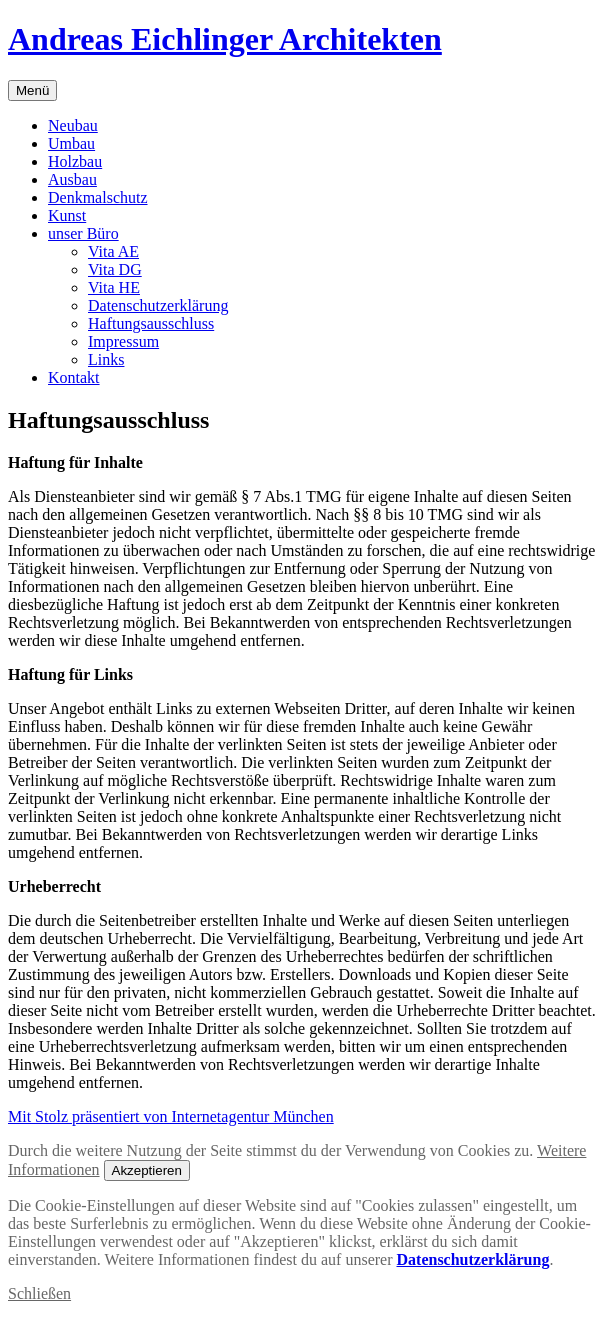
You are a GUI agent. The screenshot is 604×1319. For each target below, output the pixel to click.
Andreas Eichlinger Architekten (225, 39)
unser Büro (83, 233)
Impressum (123, 341)
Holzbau (75, 161)
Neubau (73, 125)
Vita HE (114, 287)
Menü (32, 90)
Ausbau (72, 179)
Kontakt (74, 377)
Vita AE (113, 251)
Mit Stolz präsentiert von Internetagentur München (171, 1116)
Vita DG (115, 269)
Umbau (71, 143)
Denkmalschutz (98, 197)
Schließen (39, 1293)
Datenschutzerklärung (158, 305)
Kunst (67, 215)
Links (106, 359)
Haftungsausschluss (151, 323)
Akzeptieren (147, 1170)
